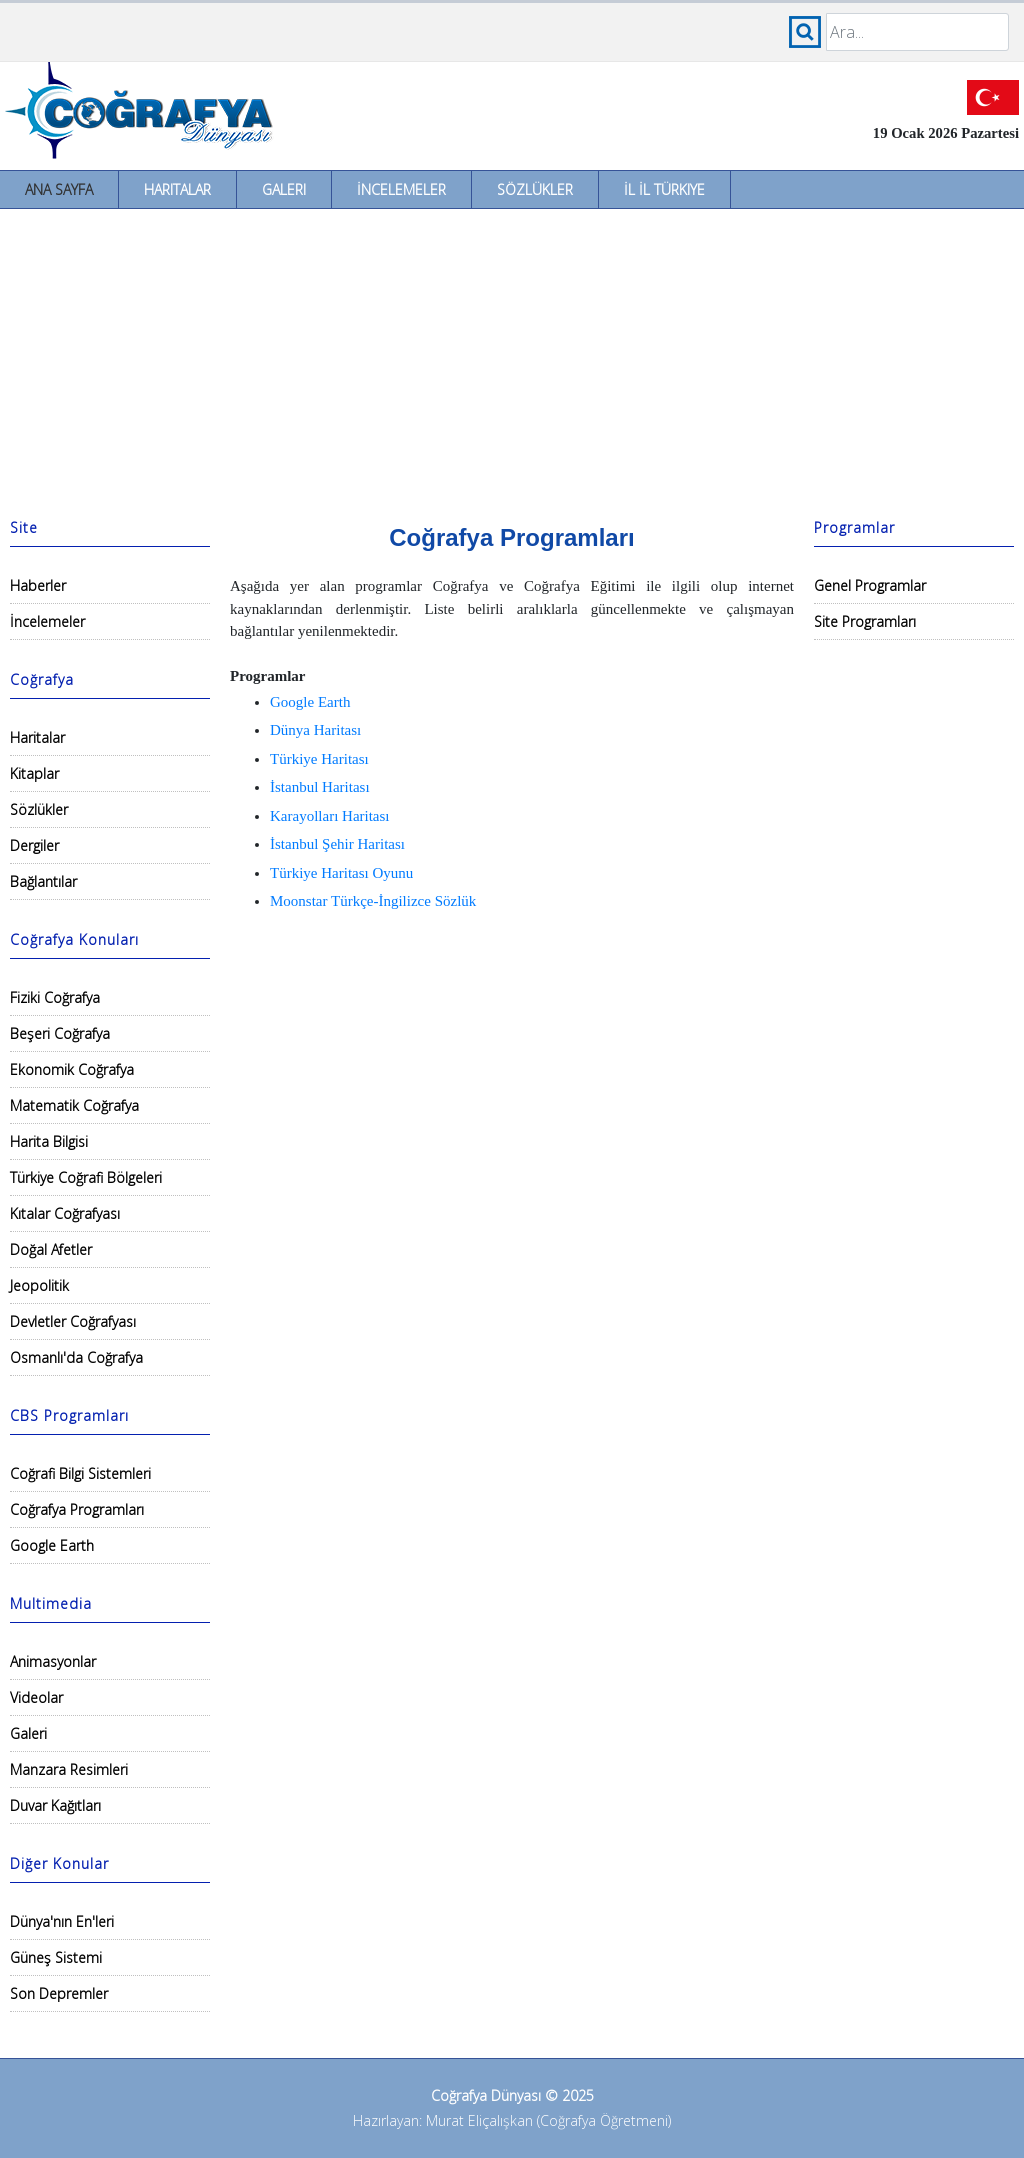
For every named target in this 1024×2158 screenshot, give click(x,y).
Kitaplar (34, 773)
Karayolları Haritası (330, 816)
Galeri (284, 189)
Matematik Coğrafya (74, 1105)
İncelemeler (401, 189)
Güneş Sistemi (56, 1957)
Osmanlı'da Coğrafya (76, 1357)
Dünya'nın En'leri (62, 1921)
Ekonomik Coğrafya (72, 1069)
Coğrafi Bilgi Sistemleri (80, 1473)
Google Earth (52, 1545)
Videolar (36, 1697)
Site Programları (865, 621)
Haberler (38, 585)
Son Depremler (59, 1993)
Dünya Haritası (315, 730)
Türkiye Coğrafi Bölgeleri (86, 1177)
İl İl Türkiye (664, 189)
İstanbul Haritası (320, 787)
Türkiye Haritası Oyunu (341, 873)
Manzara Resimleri (69, 1769)
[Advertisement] (512, 359)
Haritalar (177, 189)
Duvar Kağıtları (55, 1805)
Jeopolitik (39, 1285)
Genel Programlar (870, 585)
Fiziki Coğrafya (55, 997)
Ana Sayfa (59, 189)
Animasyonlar (53, 1661)
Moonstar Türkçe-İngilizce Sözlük (373, 901)
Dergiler (34, 845)
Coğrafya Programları (77, 1509)
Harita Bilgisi (49, 1141)
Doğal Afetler (51, 1249)
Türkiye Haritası (319, 759)
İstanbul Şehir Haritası (337, 844)
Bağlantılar (43, 881)
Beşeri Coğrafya (60, 1033)
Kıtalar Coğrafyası (65, 1213)
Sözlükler (535, 189)
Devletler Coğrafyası (73, 1321)
